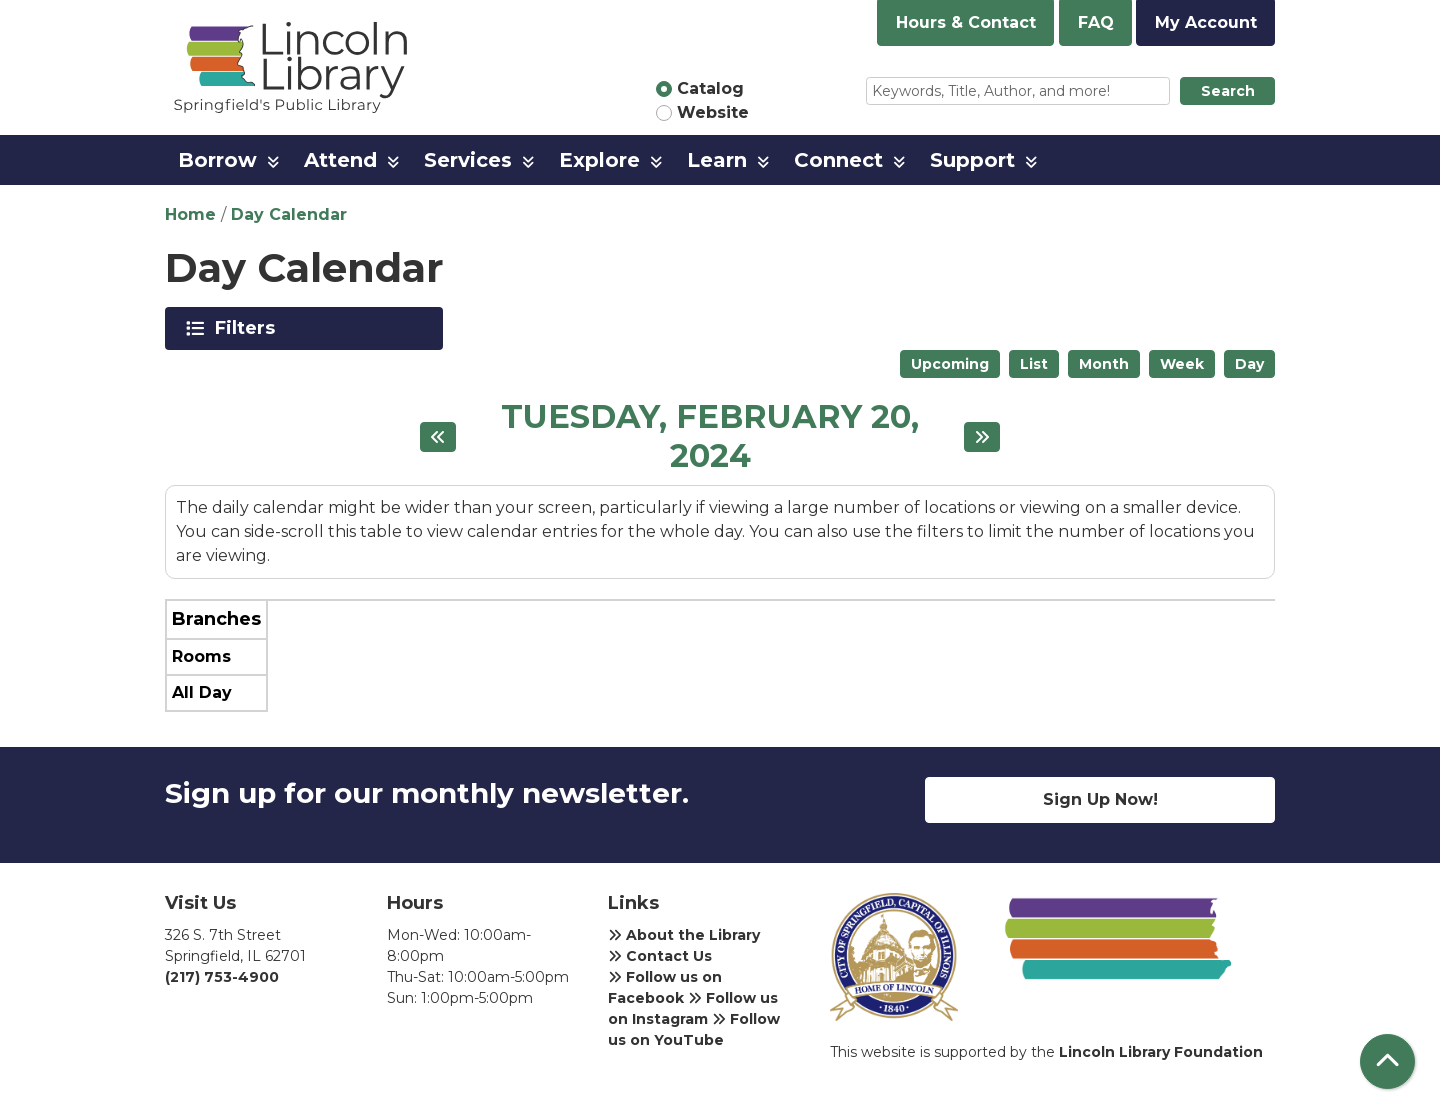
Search (1228, 91)
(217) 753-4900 (222, 977)
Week (1182, 364)
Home (190, 214)
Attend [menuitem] (340, 160)
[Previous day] (438, 437)
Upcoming (950, 364)
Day (1249, 364)
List (1034, 364)
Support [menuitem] (972, 160)
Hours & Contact (966, 22)
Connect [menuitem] (838, 160)
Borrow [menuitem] (217, 160)
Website (713, 112)
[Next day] (982, 437)
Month (1104, 364)
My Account (1206, 22)
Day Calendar (289, 214)
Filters (248, 328)
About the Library (684, 935)
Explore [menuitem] (599, 160)
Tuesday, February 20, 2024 (710, 436)
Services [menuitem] (468, 160)
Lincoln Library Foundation (1161, 1052)
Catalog (710, 88)
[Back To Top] (1387, 1061)
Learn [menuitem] (717, 160)
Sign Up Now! (1100, 799)
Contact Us (660, 956)
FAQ (1096, 22)
